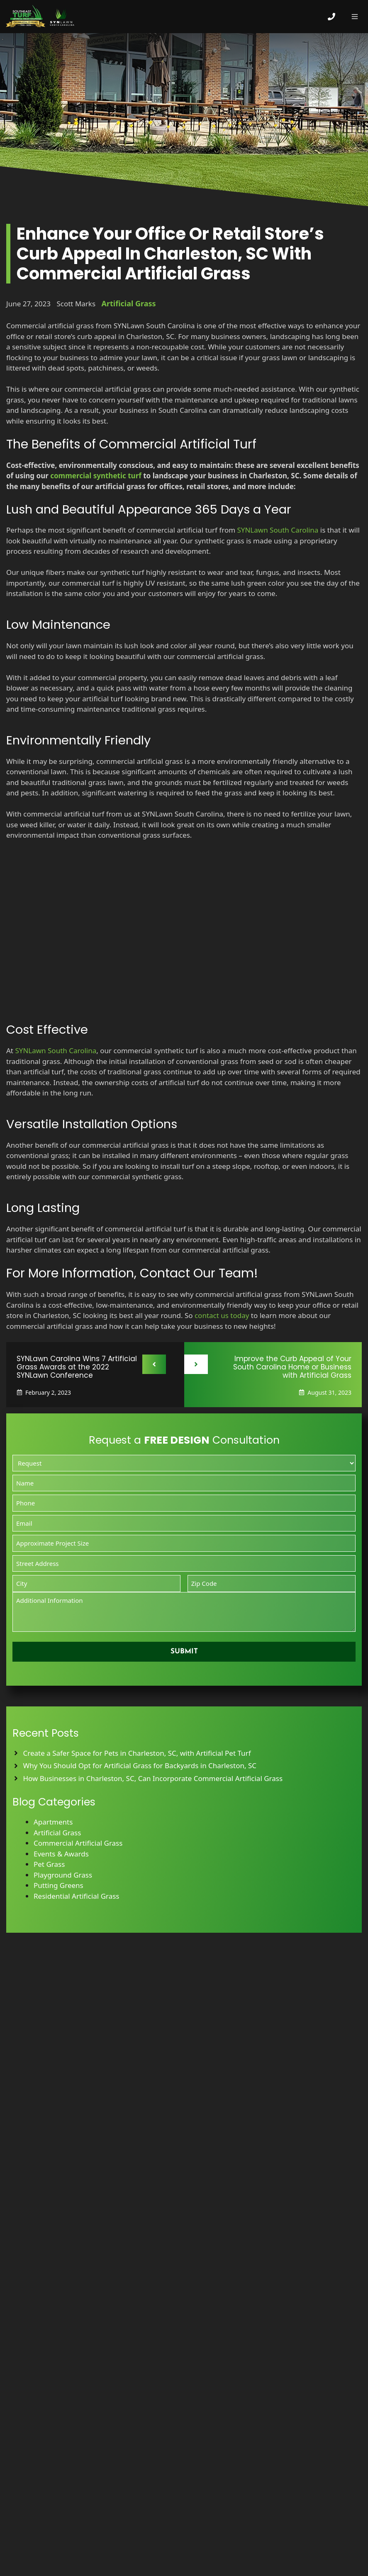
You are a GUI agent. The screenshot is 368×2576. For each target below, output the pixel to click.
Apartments (53, 1822)
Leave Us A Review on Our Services (183, 2490)
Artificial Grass (129, 303)
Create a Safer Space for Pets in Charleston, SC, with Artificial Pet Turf (137, 1753)
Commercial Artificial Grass (78, 1843)
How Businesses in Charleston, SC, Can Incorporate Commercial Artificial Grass (153, 1778)
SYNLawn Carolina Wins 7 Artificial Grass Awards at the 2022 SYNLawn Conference (77, 1367)
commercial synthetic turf (95, 475)
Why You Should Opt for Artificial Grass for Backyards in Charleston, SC (140, 1765)
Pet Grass (49, 1864)
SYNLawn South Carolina (278, 530)
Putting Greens (58, 1885)
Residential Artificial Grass (76, 1896)
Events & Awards (61, 1854)
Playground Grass (63, 1875)
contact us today (222, 1315)
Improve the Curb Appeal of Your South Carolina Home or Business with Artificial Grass (292, 1367)
